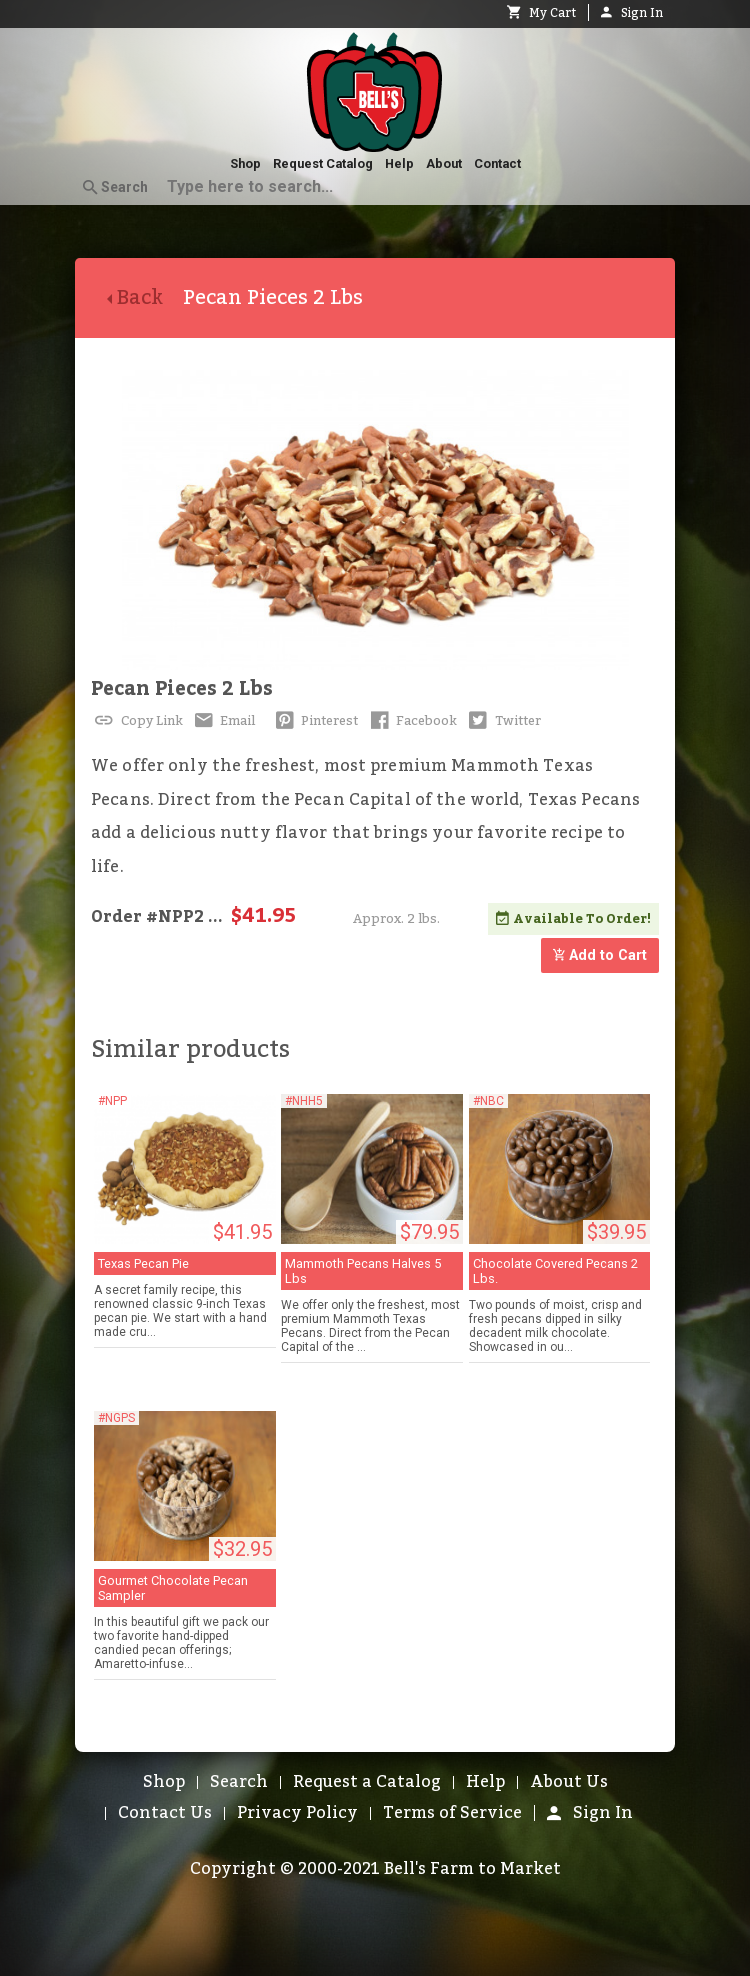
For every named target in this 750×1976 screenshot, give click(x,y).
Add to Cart (600, 955)
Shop (245, 163)
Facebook (411, 721)
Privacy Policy (297, 1813)
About (444, 163)
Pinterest (314, 721)
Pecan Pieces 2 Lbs (182, 689)
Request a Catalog (367, 1782)
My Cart (541, 13)
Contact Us (165, 1813)
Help (399, 163)
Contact (497, 163)
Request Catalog (323, 163)
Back (145, 298)
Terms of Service (452, 1813)
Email (223, 721)
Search (115, 188)
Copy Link (137, 721)
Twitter (503, 721)
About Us (569, 1782)
